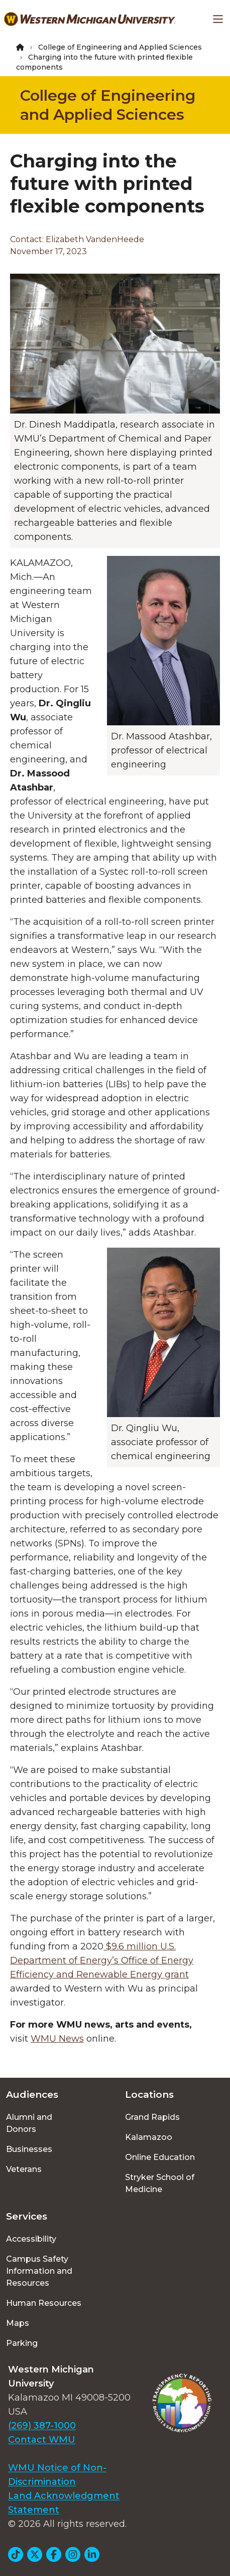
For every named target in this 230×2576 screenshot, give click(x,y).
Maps (17, 2323)
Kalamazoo (148, 2137)
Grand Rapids (152, 2117)
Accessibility (31, 2239)
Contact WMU (41, 2439)
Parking (22, 2343)
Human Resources (43, 2303)
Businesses (29, 2149)
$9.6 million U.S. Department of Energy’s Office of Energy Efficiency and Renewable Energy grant (101, 1960)
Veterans (24, 2169)
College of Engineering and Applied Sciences (120, 47)
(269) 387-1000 (42, 2425)
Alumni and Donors (29, 2123)
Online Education (160, 2157)
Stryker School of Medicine (159, 2183)
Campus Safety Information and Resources (39, 2271)
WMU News (57, 2038)
